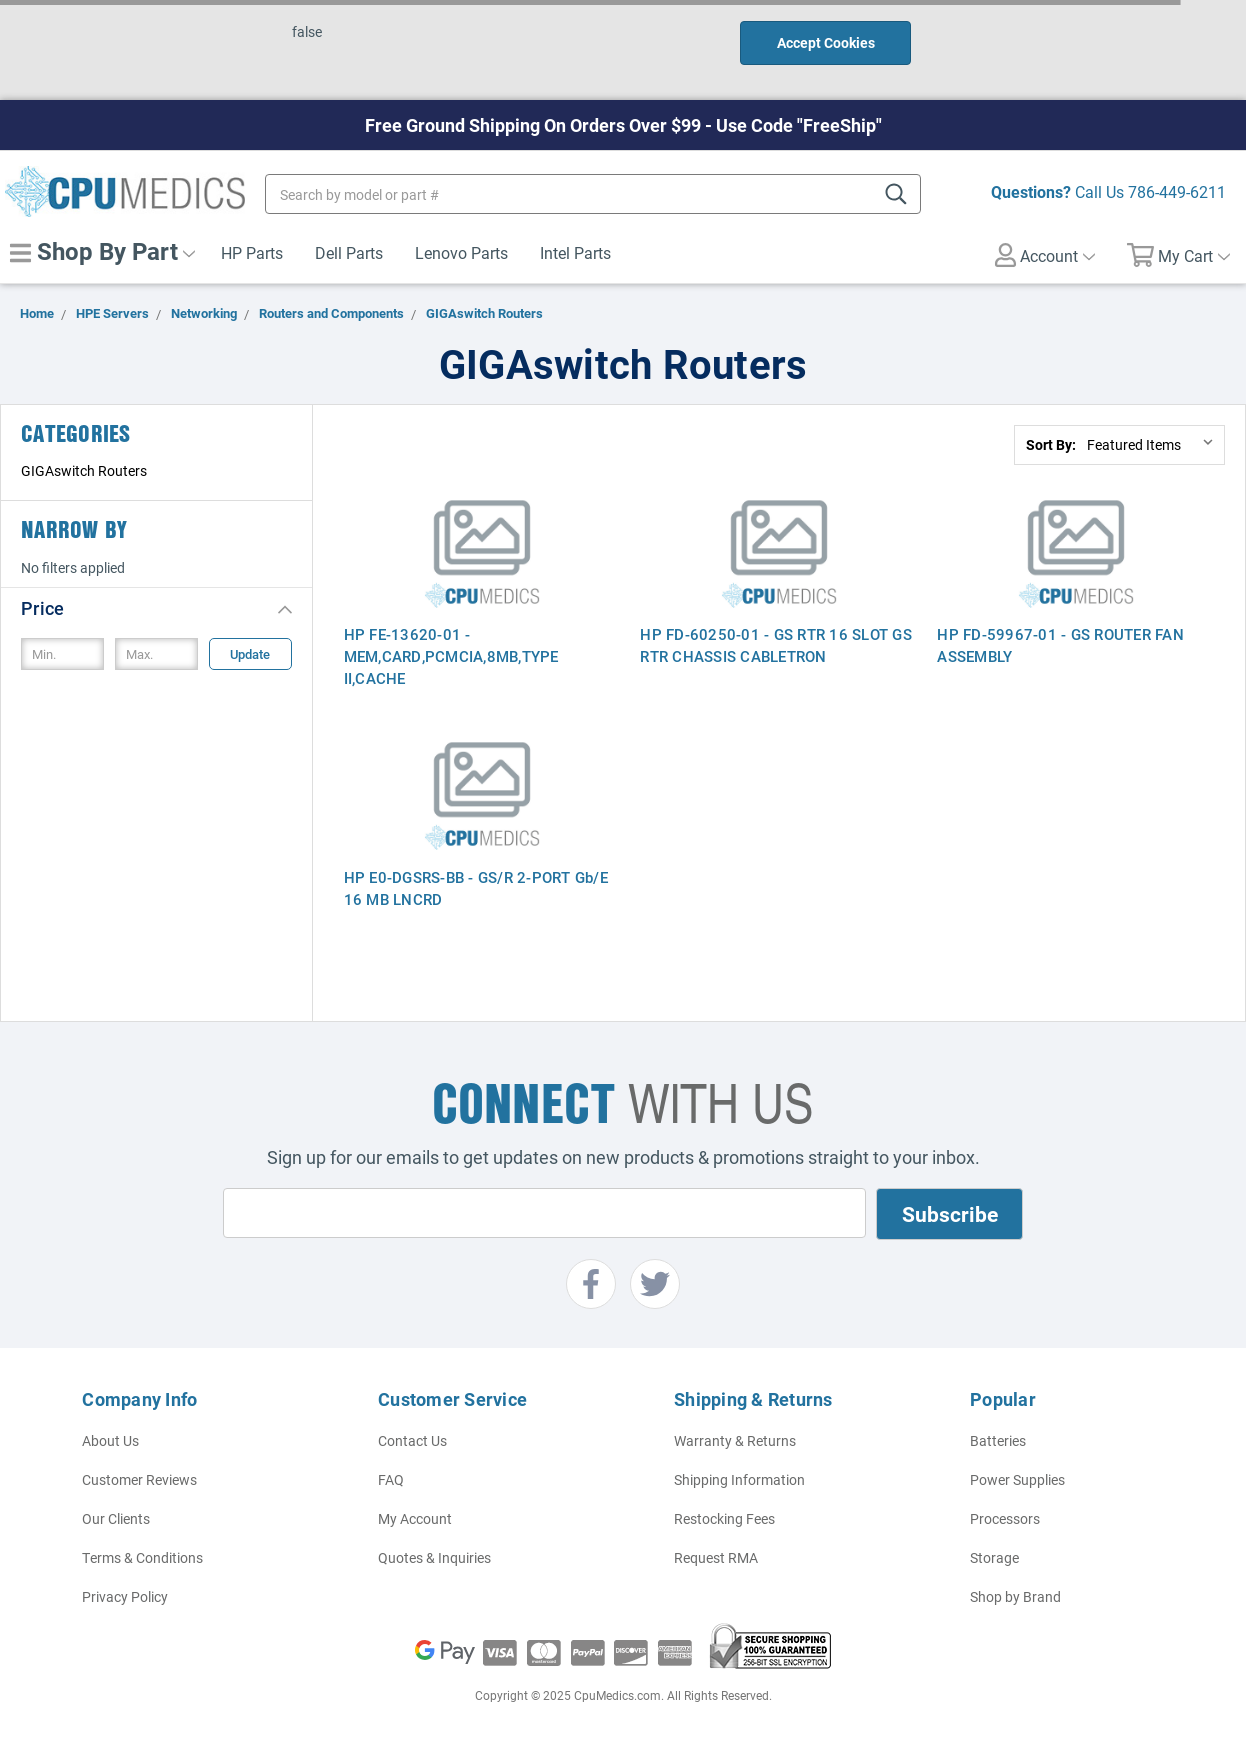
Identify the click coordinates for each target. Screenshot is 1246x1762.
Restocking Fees (724, 1518)
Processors (1005, 1518)
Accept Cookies (826, 42)
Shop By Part (102, 251)
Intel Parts (575, 252)
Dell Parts (349, 252)
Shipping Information (739, 1479)
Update (250, 654)
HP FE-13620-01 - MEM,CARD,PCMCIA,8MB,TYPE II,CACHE (451, 656)
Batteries (998, 1440)
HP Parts (252, 252)
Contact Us (412, 1440)
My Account (415, 1518)
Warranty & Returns (735, 1440)
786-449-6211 (1177, 191)
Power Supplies (1017, 1479)
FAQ (391, 1479)
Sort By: (1051, 444)
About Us (110, 1440)
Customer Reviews (139, 1479)
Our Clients (116, 1518)
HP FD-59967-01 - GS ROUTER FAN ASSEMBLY (1060, 645)
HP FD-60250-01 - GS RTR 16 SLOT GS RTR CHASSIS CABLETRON (776, 645)
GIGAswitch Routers (84, 470)
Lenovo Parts (461, 252)
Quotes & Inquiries (434, 1557)
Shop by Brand (1015, 1596)
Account (1045, 255)
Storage (994, 1557)
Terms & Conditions (142, 1557)
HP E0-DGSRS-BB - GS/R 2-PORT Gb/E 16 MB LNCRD (476, 888)
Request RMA (716, 1557)
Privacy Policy (125, 1596)
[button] (156, 607)
